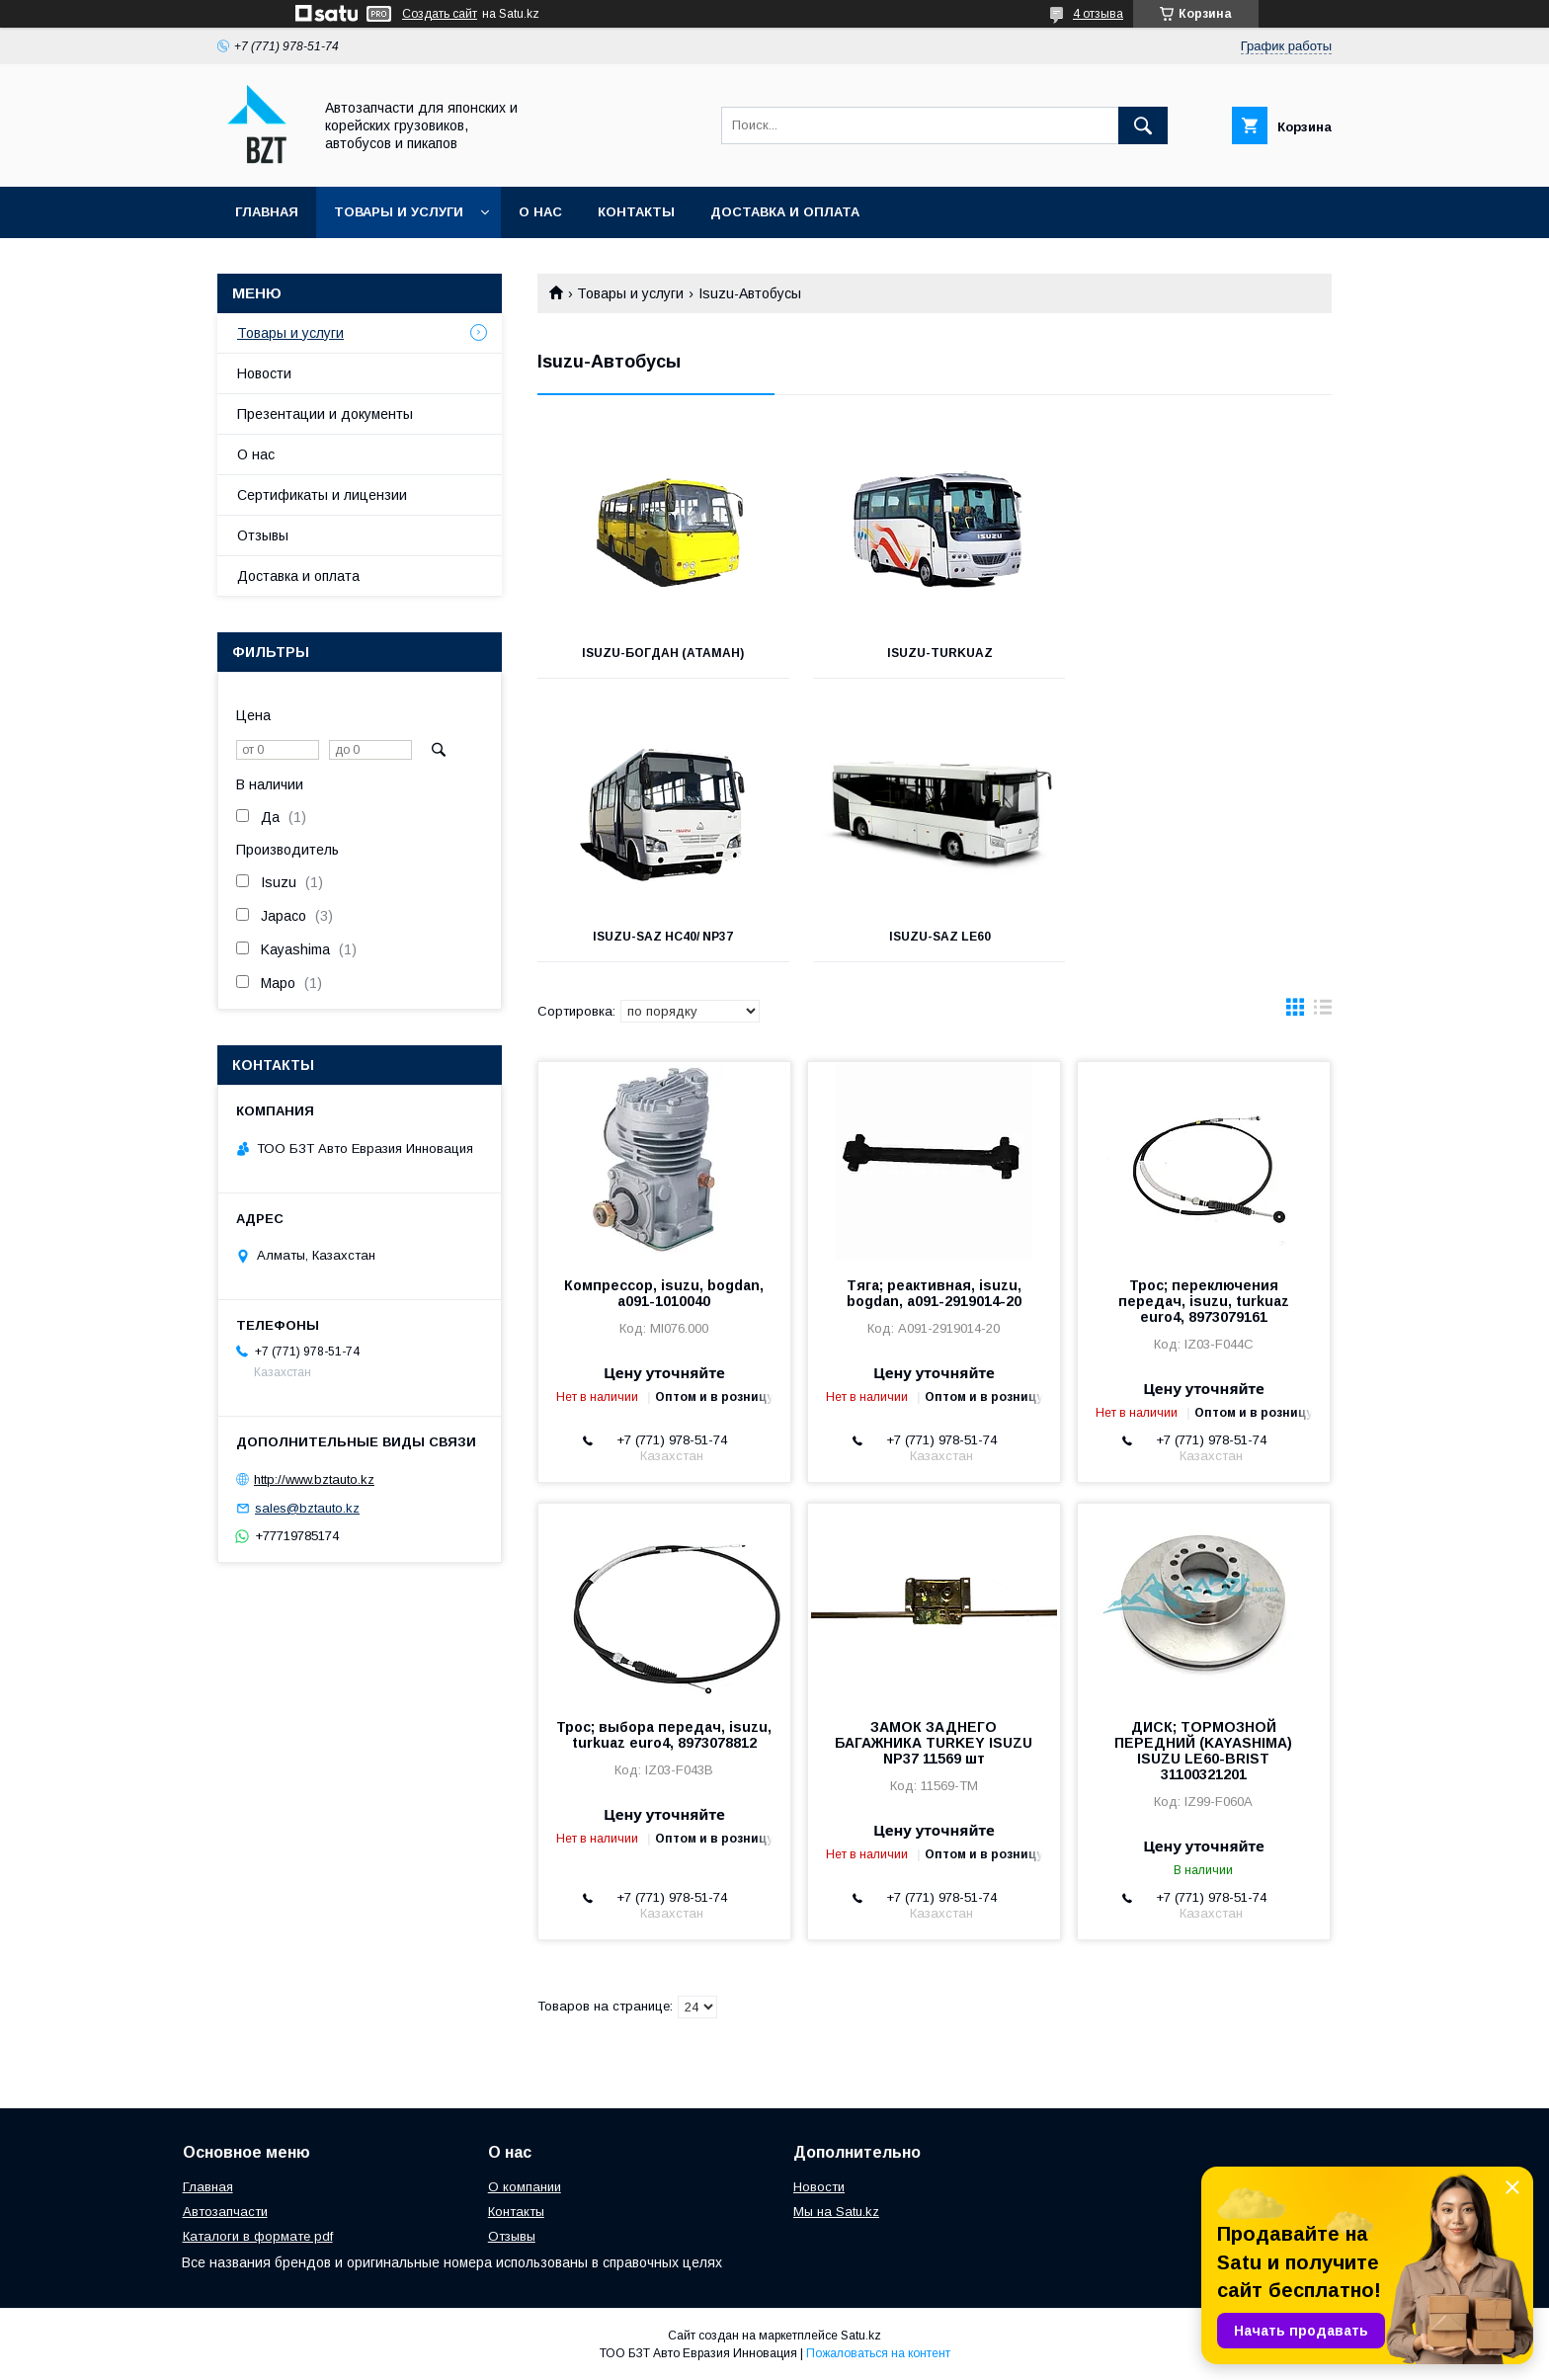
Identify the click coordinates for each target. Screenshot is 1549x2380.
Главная (266, 212)
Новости (264, 373)
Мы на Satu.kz (836, 2211)
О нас (540, 212)
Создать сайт (439, 14)
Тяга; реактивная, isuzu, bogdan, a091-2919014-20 (934, 1293)
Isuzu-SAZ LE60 (661, 937)
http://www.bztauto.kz (314, 1479)
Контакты (636, 212)
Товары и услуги (398, 212)
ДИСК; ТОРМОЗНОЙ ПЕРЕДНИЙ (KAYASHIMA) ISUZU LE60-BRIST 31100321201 (1203, 1750)
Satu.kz (861, 2335)
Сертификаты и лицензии (322, 495)
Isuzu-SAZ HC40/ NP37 (1207, 653)
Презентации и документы (325, 414)
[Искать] (1143, 125)
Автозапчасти (225, 2211)
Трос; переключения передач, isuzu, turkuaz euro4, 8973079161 (1203, 1301)
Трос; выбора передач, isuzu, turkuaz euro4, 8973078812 (664, 1735)
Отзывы (262, 535)
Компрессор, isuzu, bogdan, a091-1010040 (664, 1293)
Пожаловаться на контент (878, 2353)
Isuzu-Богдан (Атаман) (662, 653)
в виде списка (1323, 1012)
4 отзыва (1098, 14)
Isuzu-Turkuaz (934, 653)
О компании (524, 2186)
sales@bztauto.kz (307, 1508)
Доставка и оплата (784, 212)
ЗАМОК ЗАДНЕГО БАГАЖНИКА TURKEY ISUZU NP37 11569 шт (933, 1742)
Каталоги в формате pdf (258, 2236)
